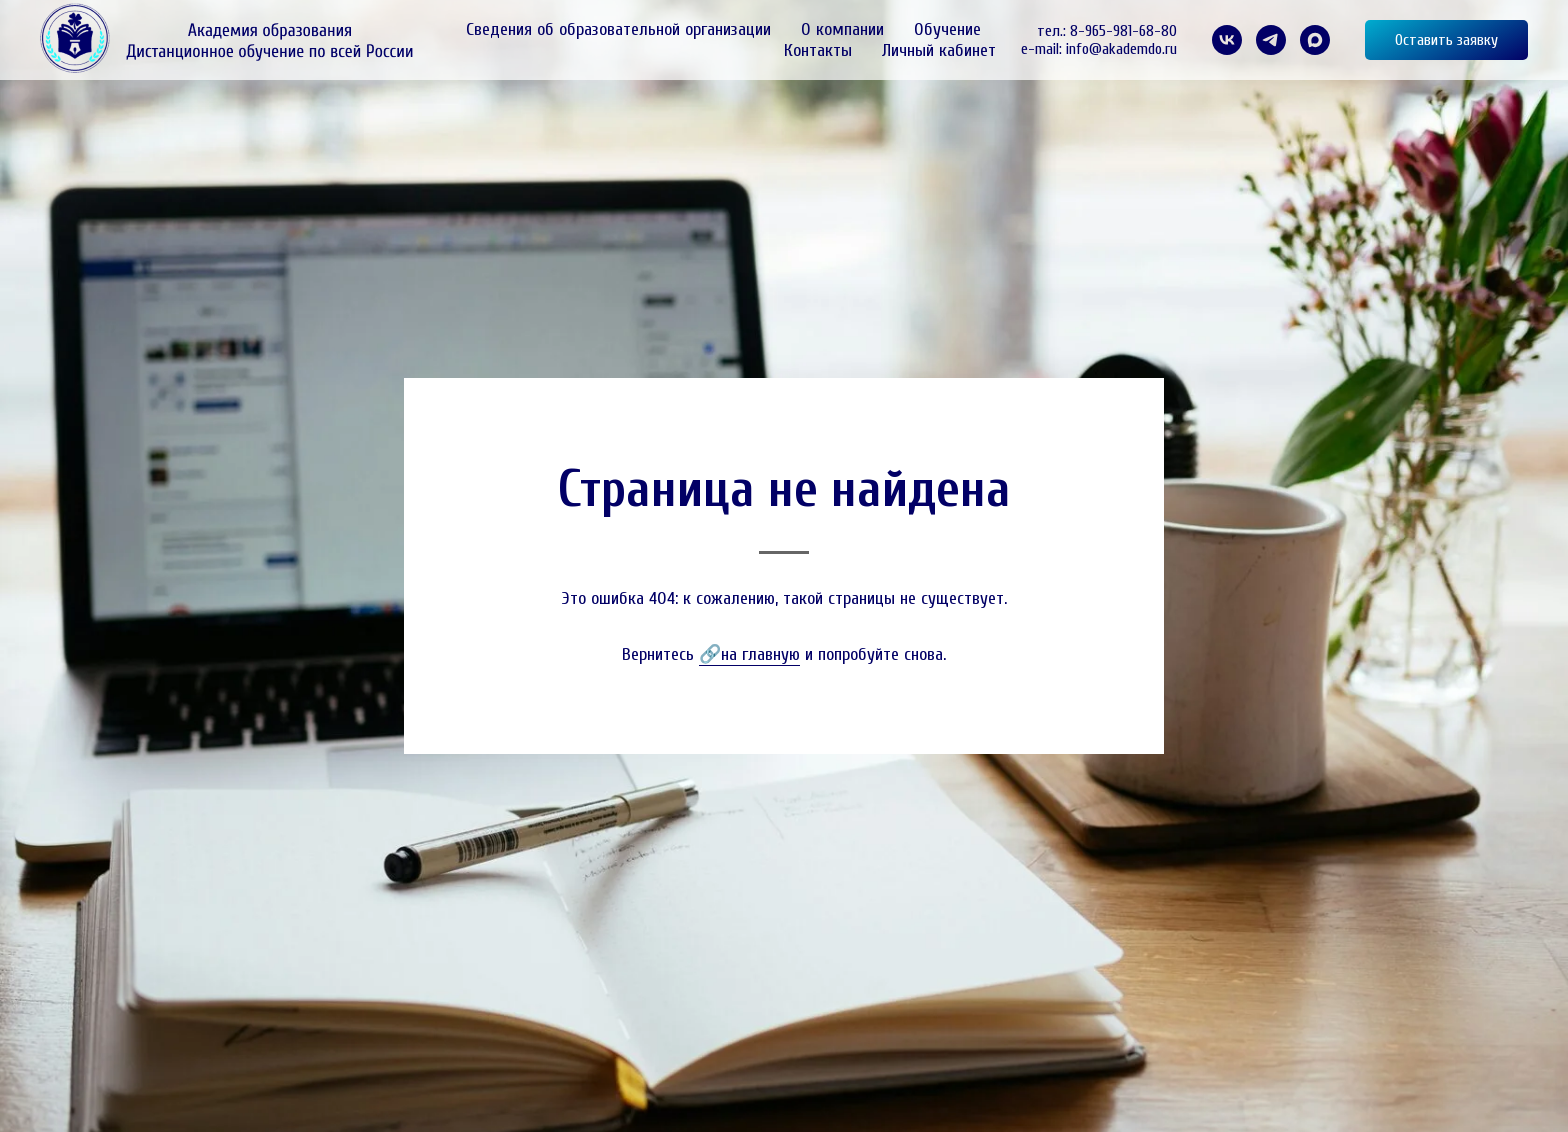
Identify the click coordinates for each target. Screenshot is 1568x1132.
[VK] (1227, 40)
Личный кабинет (939, 50)
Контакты (818, 50)
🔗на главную (749, 654)
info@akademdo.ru (1121, 49)
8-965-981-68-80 (1123, 31)
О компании (842, 29)
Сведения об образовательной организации (618, 29)
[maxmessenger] (1315, 40)
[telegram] (1271, 40)
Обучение (947, 29)
